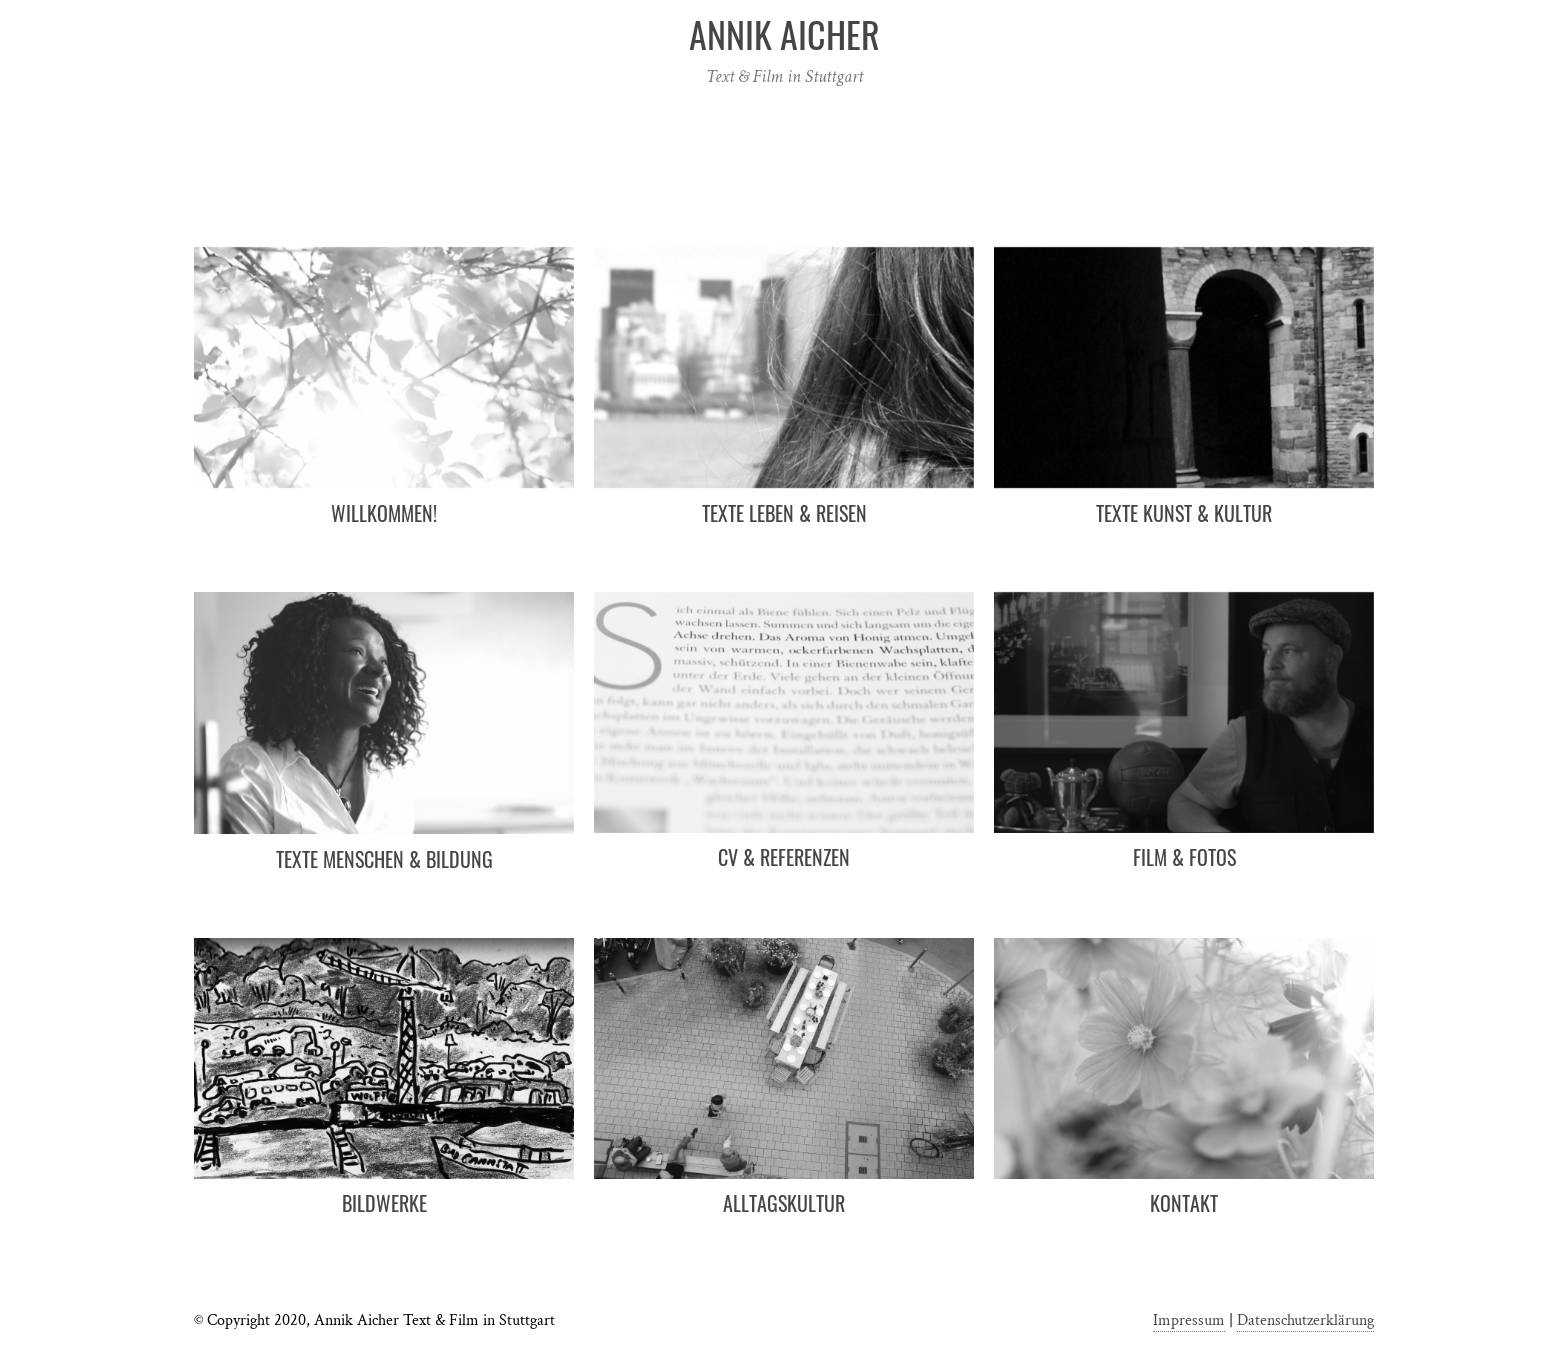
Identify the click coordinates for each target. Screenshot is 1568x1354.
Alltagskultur (784, 1203)
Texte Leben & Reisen (784, 513)
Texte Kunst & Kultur (1184, 513)
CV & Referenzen (784, 857)
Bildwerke (384, 1203)
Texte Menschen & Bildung (384, 859)
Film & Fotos (1184, 857)
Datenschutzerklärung (1305, 1320)
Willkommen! (384, 513)
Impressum (1189, 1320)
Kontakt (1184, 1203)
